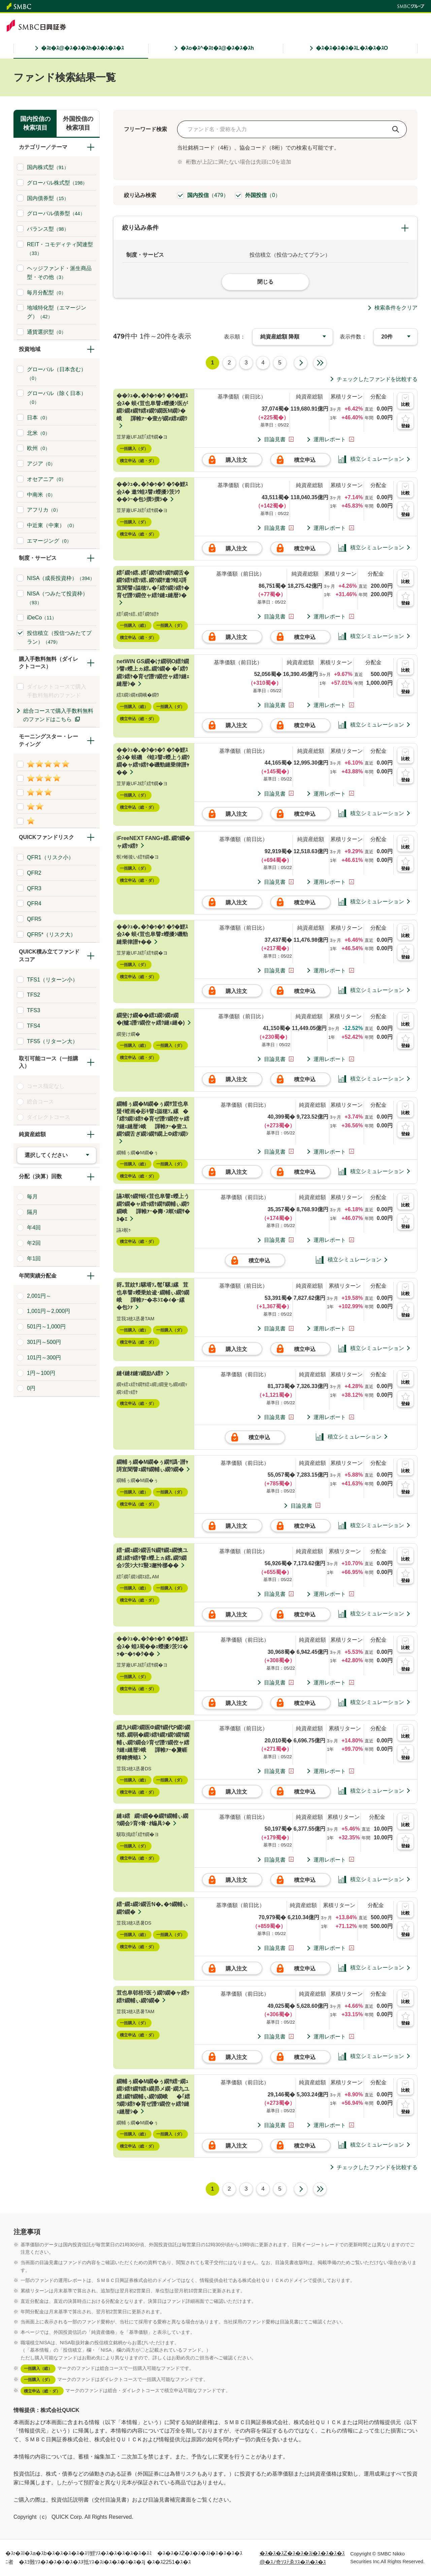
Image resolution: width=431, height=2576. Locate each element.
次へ (300, 362)
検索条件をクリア (396, 308)
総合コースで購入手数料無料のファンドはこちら (58, 715)
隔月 (29, 1212)
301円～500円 (41, 1342)
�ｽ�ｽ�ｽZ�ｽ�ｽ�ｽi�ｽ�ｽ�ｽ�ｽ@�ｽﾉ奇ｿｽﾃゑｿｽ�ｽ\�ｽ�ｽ (302, 2557)
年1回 (31, 1258)
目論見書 (275, 439)
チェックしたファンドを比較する (377, 379)
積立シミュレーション (371, 459)
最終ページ (320, 362)
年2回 (31, 1243)
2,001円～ (36, 1295)
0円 (28, 1388)
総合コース (37, 1101)
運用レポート (329, 439)
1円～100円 (38, 1373)
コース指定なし (43, 1086)
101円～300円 (41, 1357)
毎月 (29, 1196)
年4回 (31, 1227)
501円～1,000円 (43, 1326)
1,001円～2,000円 (45, 1311)
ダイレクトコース (45, 1117)
